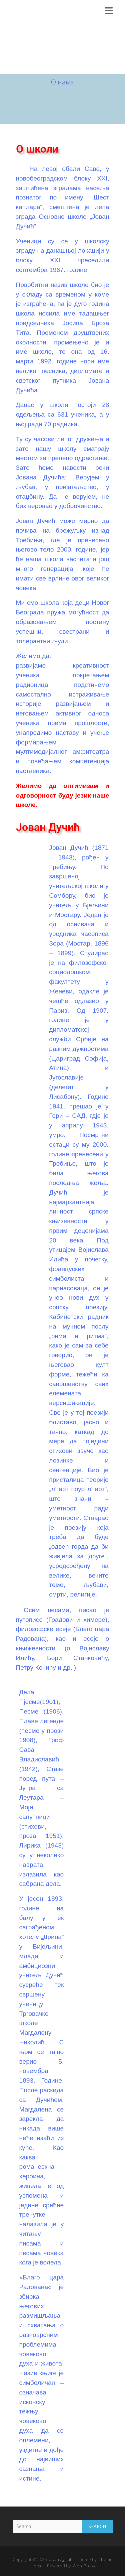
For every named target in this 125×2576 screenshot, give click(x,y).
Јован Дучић (57, 11)
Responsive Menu (109, 10)
